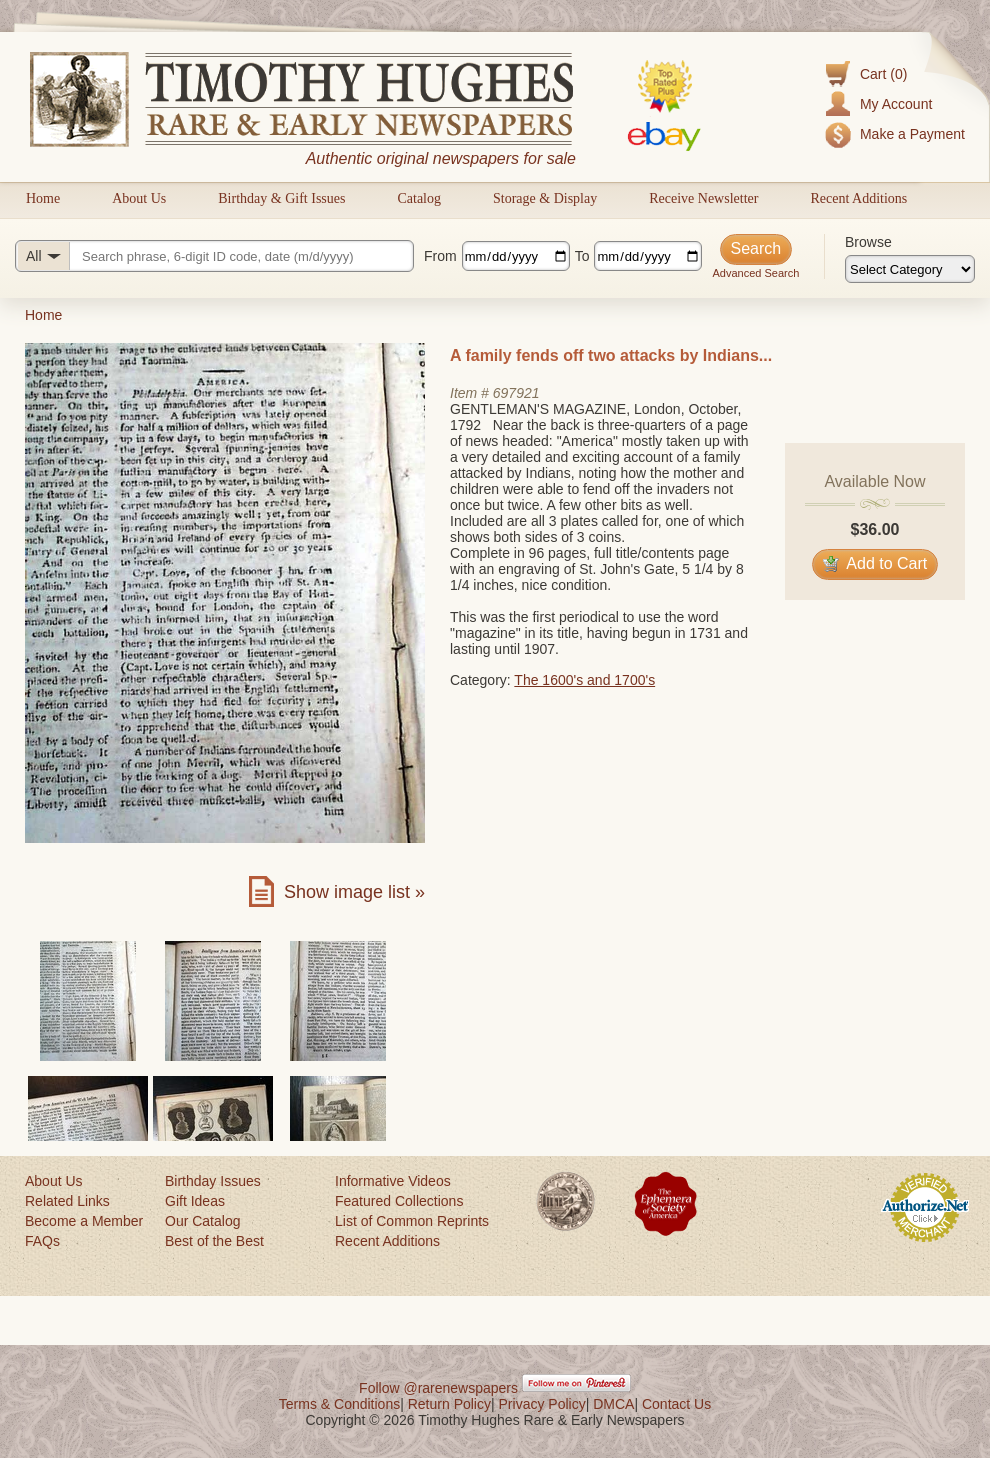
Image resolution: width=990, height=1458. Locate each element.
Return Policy (449, 1404)
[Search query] (214, 256)
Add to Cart (875, 563)
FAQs (42, 1241)
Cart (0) (883, 74)
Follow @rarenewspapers (438, 1388)
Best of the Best (214, 1241)
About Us (139, 198)
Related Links (67, 1201)
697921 (516, 393)
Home (43, 198)
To (582, 256)
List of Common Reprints (412, 1221)
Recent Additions (858, 198)
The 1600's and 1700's (584, 680)
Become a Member (84, 1221)
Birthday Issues (213, 1181)
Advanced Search (755, 273)
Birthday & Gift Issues (281, 198)
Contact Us (676, 1404)
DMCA (613, 1404)
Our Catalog (202, 1221)
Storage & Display (545, 198)
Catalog (419, 198)
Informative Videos (393, 1181)
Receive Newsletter (703, 198)
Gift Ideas (195, 1201)
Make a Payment (912, 134)
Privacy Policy (542, 1404)
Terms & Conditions (339, 1404)
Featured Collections (399, 1201)
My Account (896, 104)
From (440, 256)
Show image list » (354, 892)
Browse (868, 242)
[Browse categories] (910, 269)
